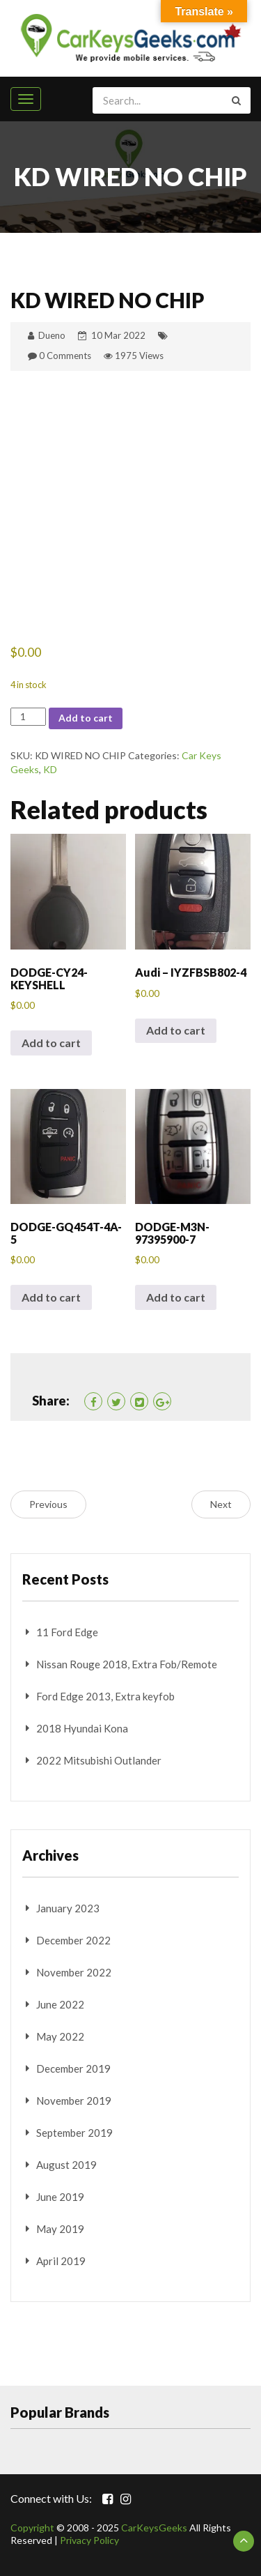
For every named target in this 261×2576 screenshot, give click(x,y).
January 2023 (68, 1908)
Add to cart (85, 718)
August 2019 (66, 2164)
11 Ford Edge (67, 1632)
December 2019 (73, 2068)
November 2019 (73, 2100)
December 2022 (73, 1940)
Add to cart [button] (51, 1042)
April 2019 (61, 2261)
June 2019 (60, 2196)
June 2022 (60, 2004)
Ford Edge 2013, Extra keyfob (105, 1696)
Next (221, 1504)
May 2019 (60, 2229)
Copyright (32, 2527)
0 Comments (65, 355)
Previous (48, 1504)
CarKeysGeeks (154, 2527)
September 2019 (74, 2132)
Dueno (51, 335)
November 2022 (73, 1972)
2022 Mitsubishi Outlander (98, 1760)
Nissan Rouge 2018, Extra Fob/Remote (126, 1664)
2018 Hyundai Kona (82, 1728)
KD (50, 769)
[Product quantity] (28, 717)
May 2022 (60, 2036)
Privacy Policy (89, 2540)
